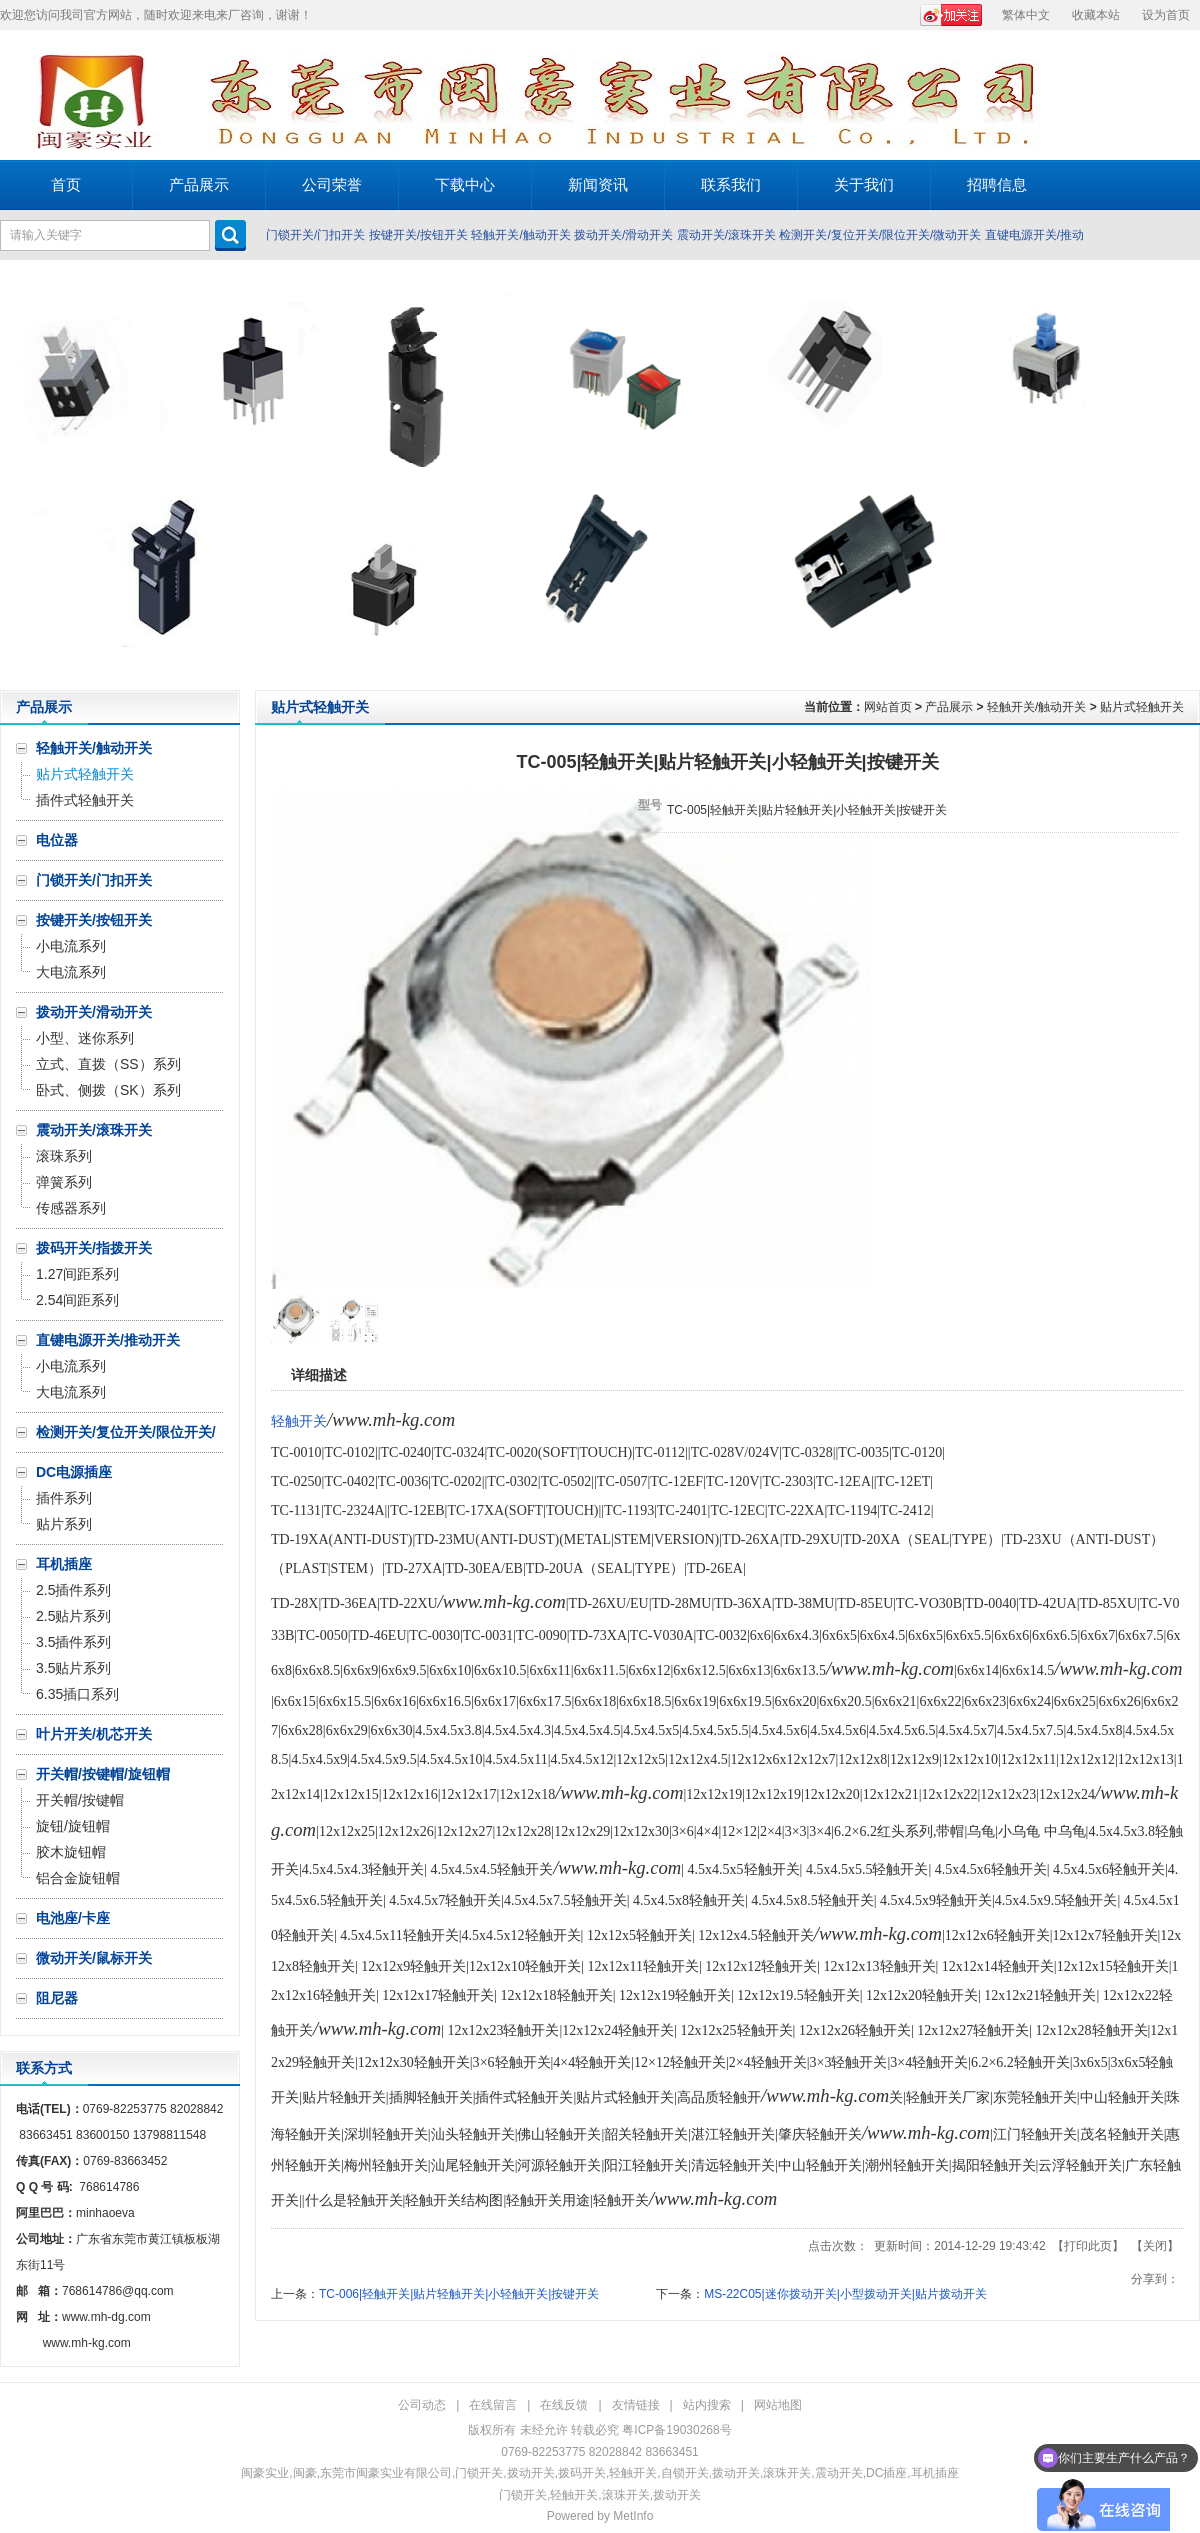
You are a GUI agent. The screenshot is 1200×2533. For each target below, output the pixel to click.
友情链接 (636, 2405)
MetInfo (633, 2516)
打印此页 (1088, 2246)
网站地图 (778, 2405)
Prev (20, 475)
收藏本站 (1096, 15)
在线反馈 (564, 2405)
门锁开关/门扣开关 (315, 235)
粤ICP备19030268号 (676, 2430)
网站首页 (888, 707)
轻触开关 (299, 1421)
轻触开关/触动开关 (520, 235)
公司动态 (422, 2405)
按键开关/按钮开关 (418, 235)
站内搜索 (707, 2405)
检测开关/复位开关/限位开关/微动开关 (880, 235)
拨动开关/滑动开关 (623, 235)
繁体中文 (1026, 15)
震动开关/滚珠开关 (726, 235)
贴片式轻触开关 (1142, 707)
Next (1179, 475)
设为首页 (1166, 15)
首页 (66, 184)
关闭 (1155, 2246)
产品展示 (949, 707)
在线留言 (493, 2405)
